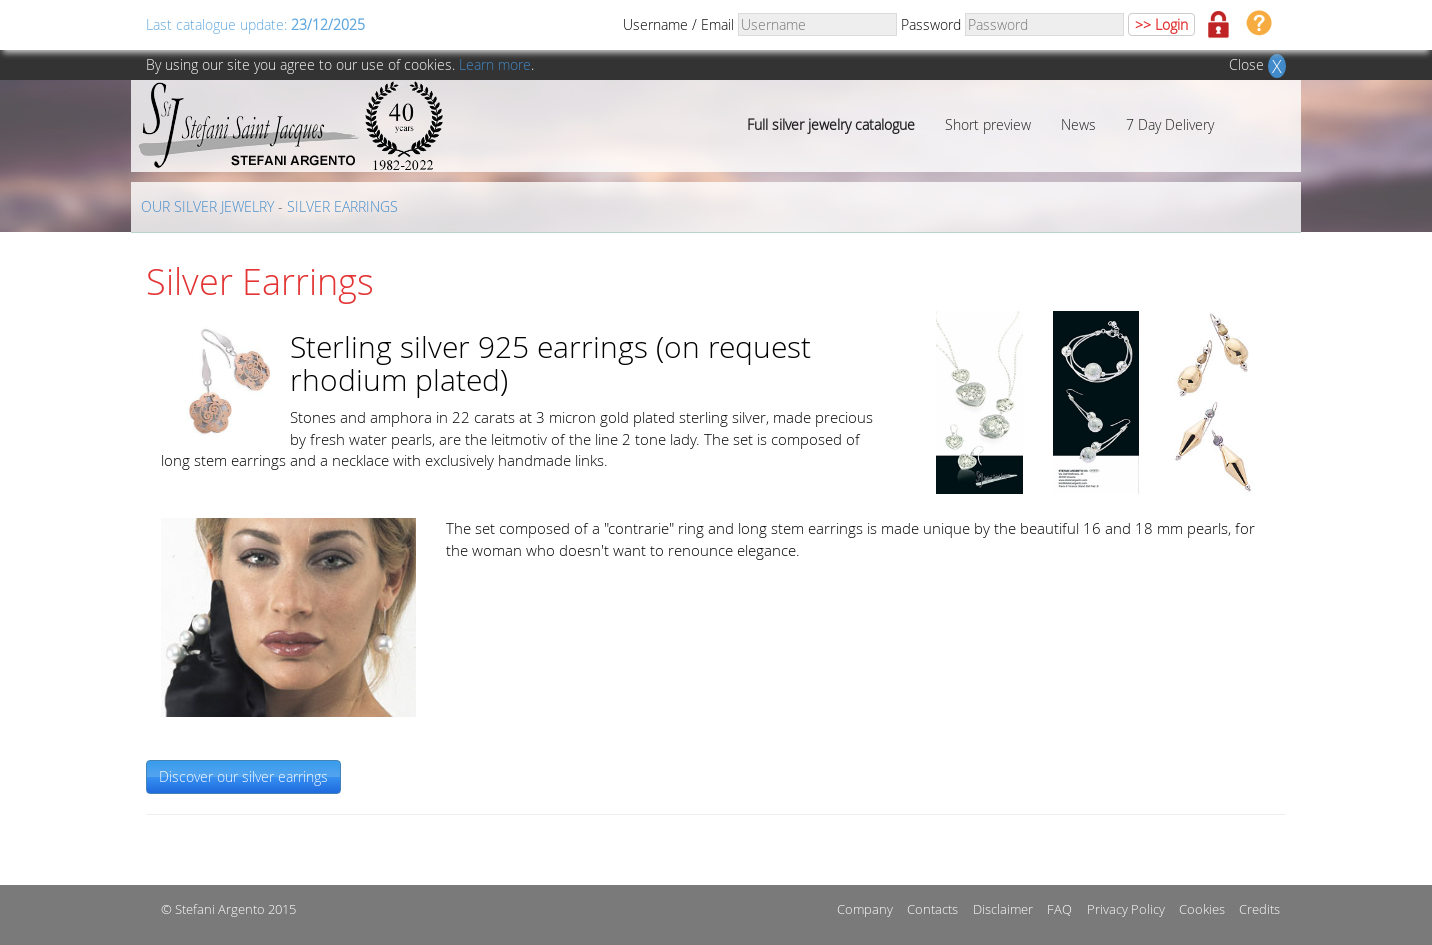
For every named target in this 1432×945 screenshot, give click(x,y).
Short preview (988, 124)
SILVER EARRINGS (342, 206)
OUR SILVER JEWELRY (207, 206)
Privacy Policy (1126, 909)
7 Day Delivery (1170, 124)
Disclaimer (1003, 909)
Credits (1259, 909)
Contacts (932, 909)
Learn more (495, 64)
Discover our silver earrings (243, 776)
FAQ (1059, 909)
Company (865, 909)
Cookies (1202, 909)
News (1078, 124)
